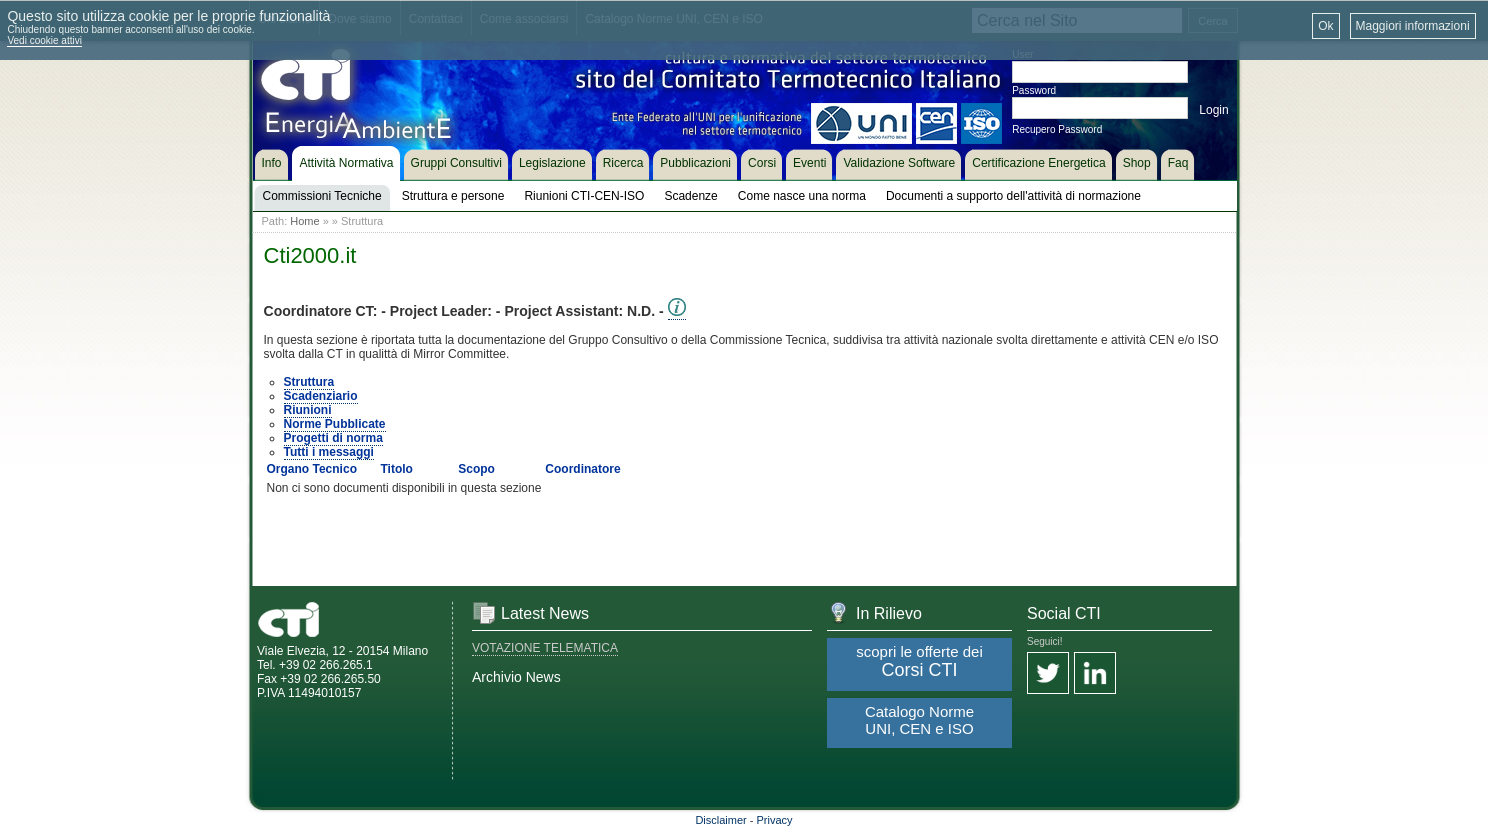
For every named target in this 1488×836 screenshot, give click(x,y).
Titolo (397, 469)
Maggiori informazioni (1413, 26)
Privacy (775, 820)
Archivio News (516, 677)
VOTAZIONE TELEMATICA (545, 648)
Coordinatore (582, 469)
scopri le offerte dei (919, 661)
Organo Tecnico (312, 469)
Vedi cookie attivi (44, 40)
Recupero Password (1057, 129)
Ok (1325, 26)
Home (304, 221)
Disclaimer (720, 820)
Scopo (476, 469)
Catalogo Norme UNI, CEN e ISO (919, 720)
